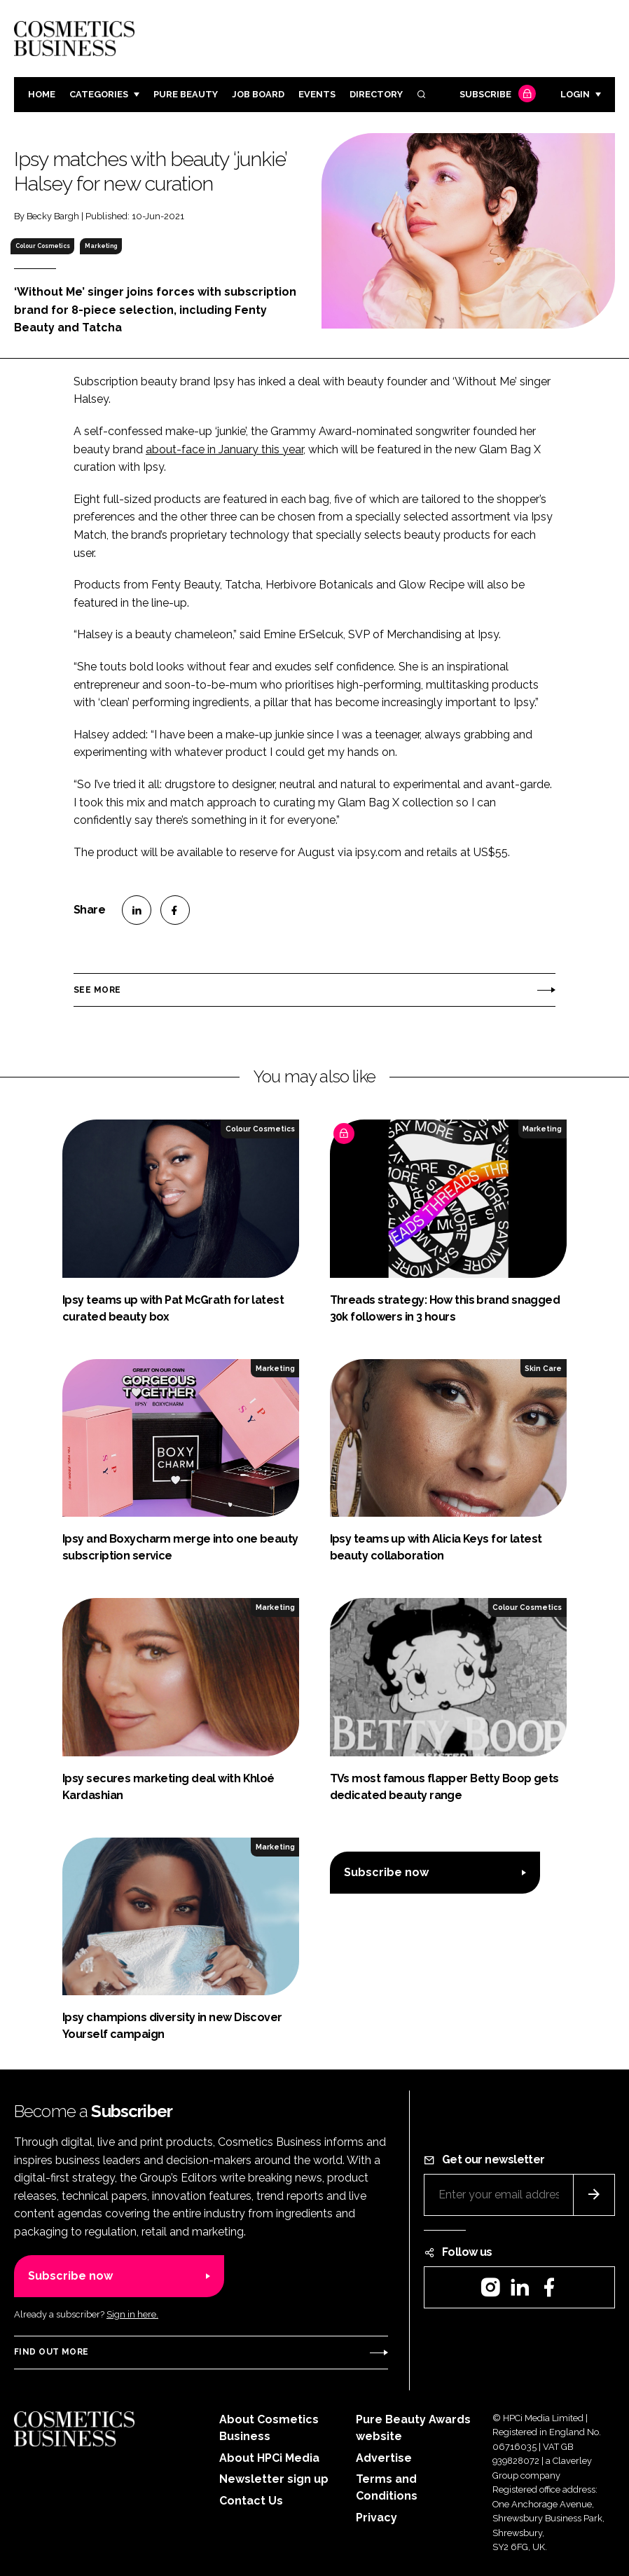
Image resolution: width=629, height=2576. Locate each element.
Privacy (376, 2517)
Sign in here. (132, 2314)
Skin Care (543, 1368)
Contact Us (251, 2500)
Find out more (51, 2352)
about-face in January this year (224, 449)
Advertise (384, 2458)
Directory (376, 94)
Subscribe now (386, 1872)
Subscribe (495, 95)
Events (317, 94)
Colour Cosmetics (42, 245)
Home (41, 94)
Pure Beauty (185, 94)
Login (575, 94)
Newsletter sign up (274, 2479)
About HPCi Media (269, 2458)
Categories (98, 94)
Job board (258, 94)
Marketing (101, 245)
